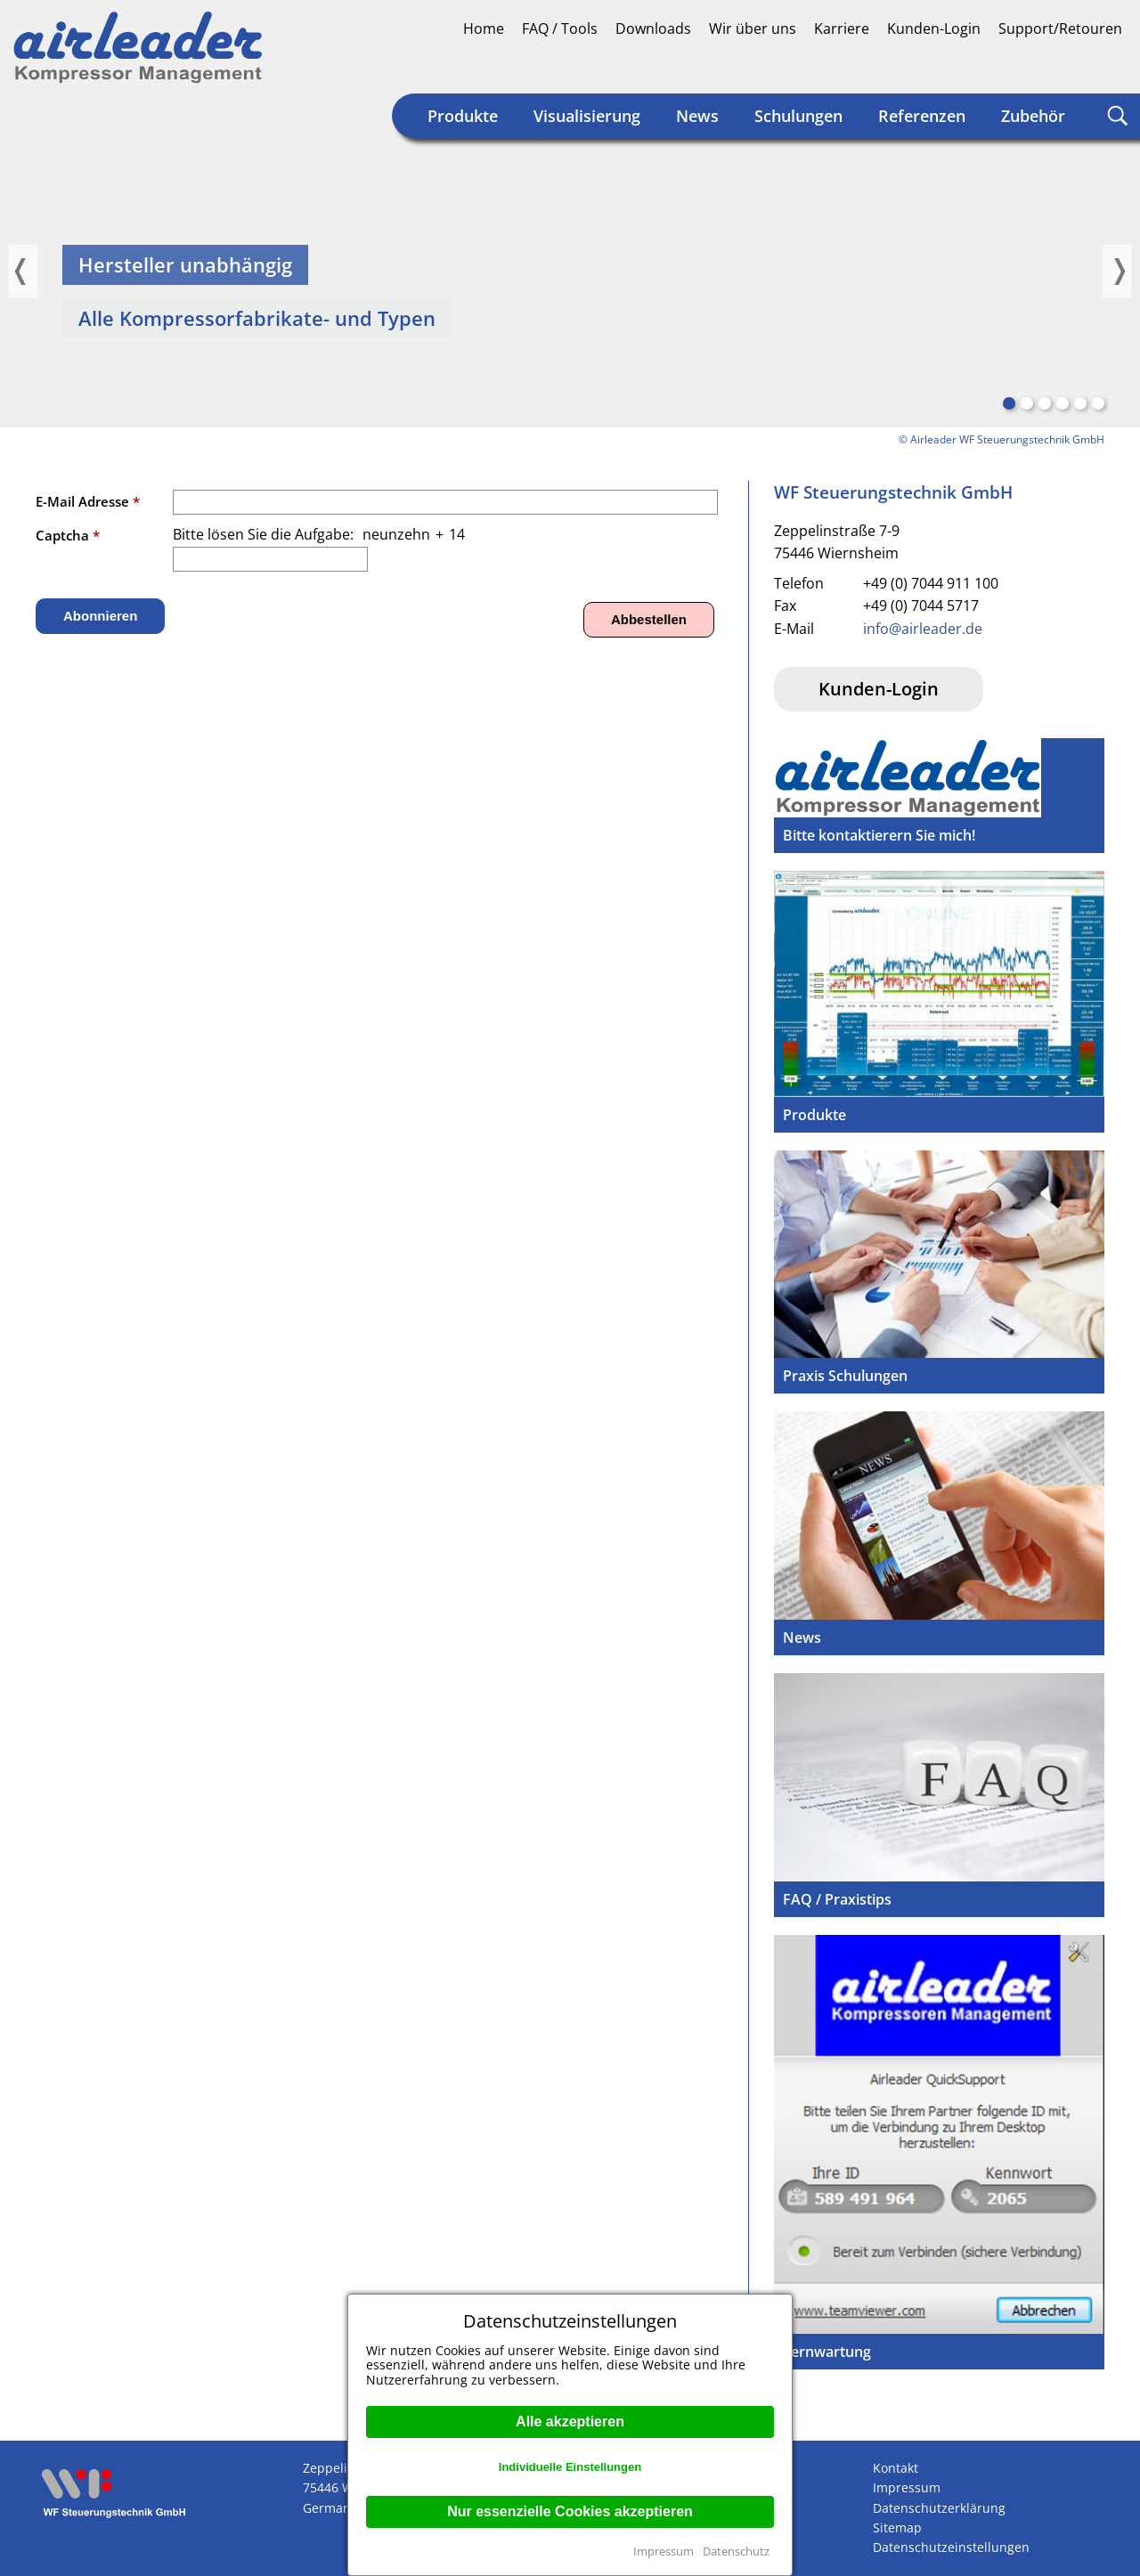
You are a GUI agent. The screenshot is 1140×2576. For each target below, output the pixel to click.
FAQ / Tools (560, 28)
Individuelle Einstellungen (570, 2467)
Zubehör (1033, 115)
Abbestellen (649, 619)
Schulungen (798, 115)
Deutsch (1040, 67)
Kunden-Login (934, 28)
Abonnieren (100, 615)
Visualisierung (586, 115)
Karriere (841, 28)
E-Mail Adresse (88, 501)
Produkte (463, 115)
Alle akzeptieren (570, 2421)
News (697, 115)
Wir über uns (752, 28)
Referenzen (921, 115)
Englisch (1074, 67)
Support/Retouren (1060, 28)
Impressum (663, 2551)
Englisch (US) (1108, 67)
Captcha (68, 535)
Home (483, 28)
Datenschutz (736, 2551)
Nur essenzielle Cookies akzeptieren (570, 2511)
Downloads (653, 28)
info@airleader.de (922, 628)
